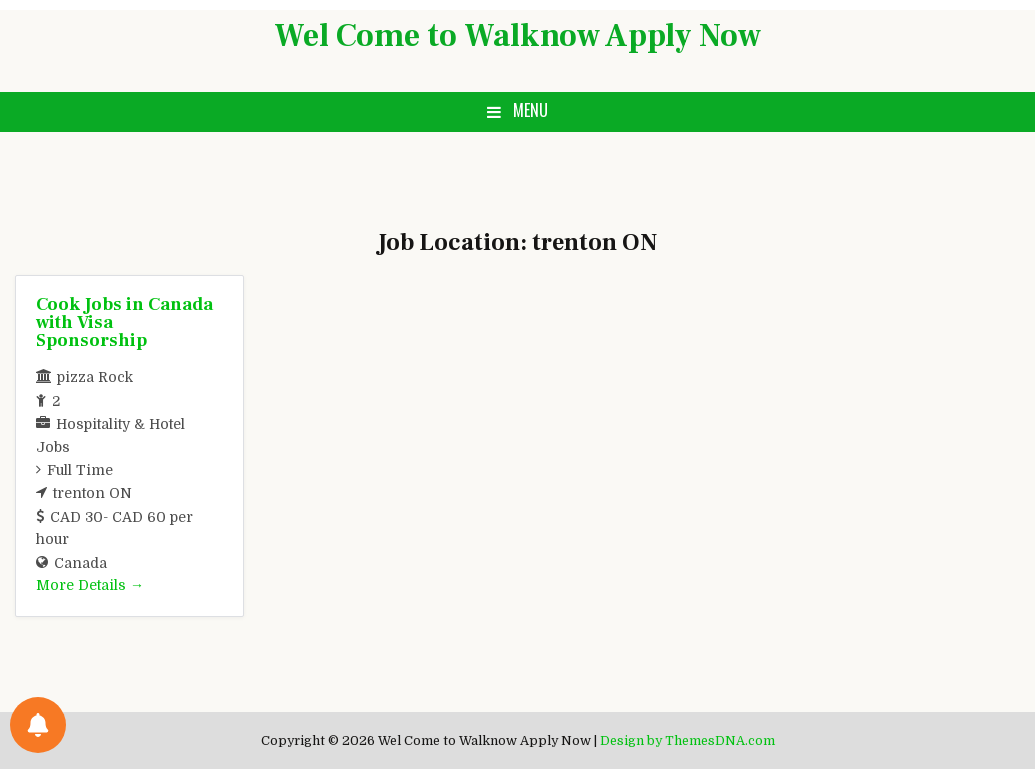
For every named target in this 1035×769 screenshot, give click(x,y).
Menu (530, 110)
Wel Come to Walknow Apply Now (517, 36)
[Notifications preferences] (38, 725)
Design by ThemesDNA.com (687, 741)
